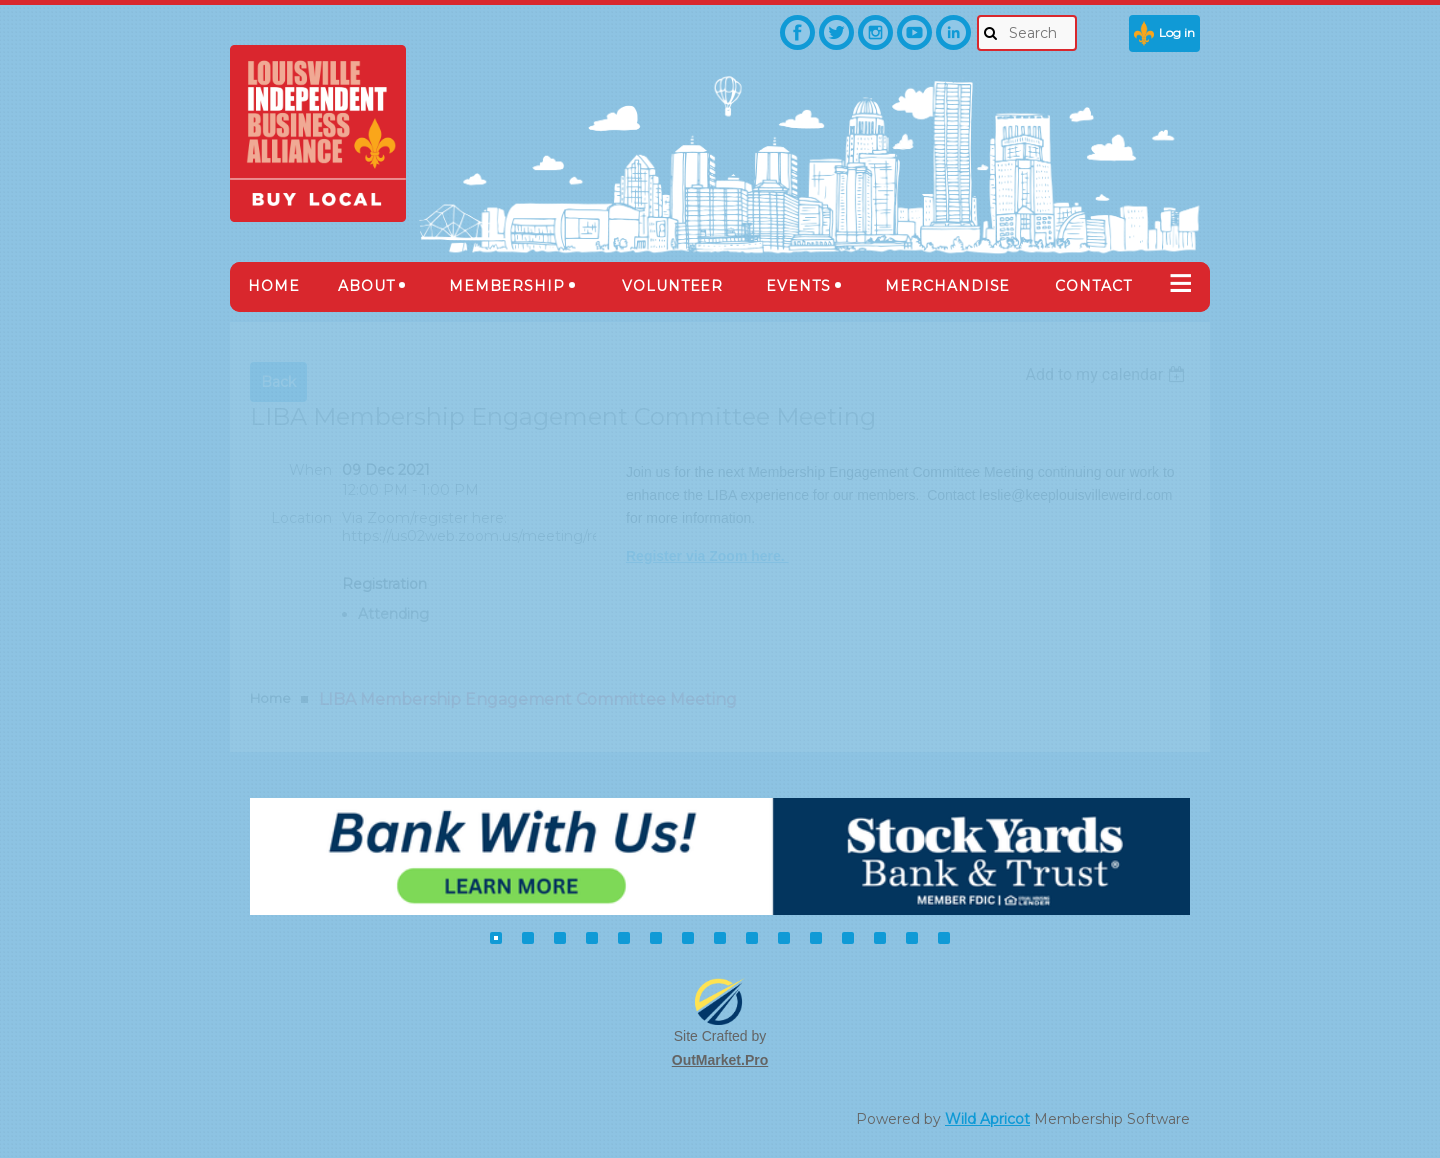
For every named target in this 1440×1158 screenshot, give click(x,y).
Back (278, 382)
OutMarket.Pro (720, 1060)
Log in (1177, 32)
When (310, 470)
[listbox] (1107, 374)
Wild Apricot (987, 1119)
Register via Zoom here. (707, 556)
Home (270, 698)
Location (301, 518)
